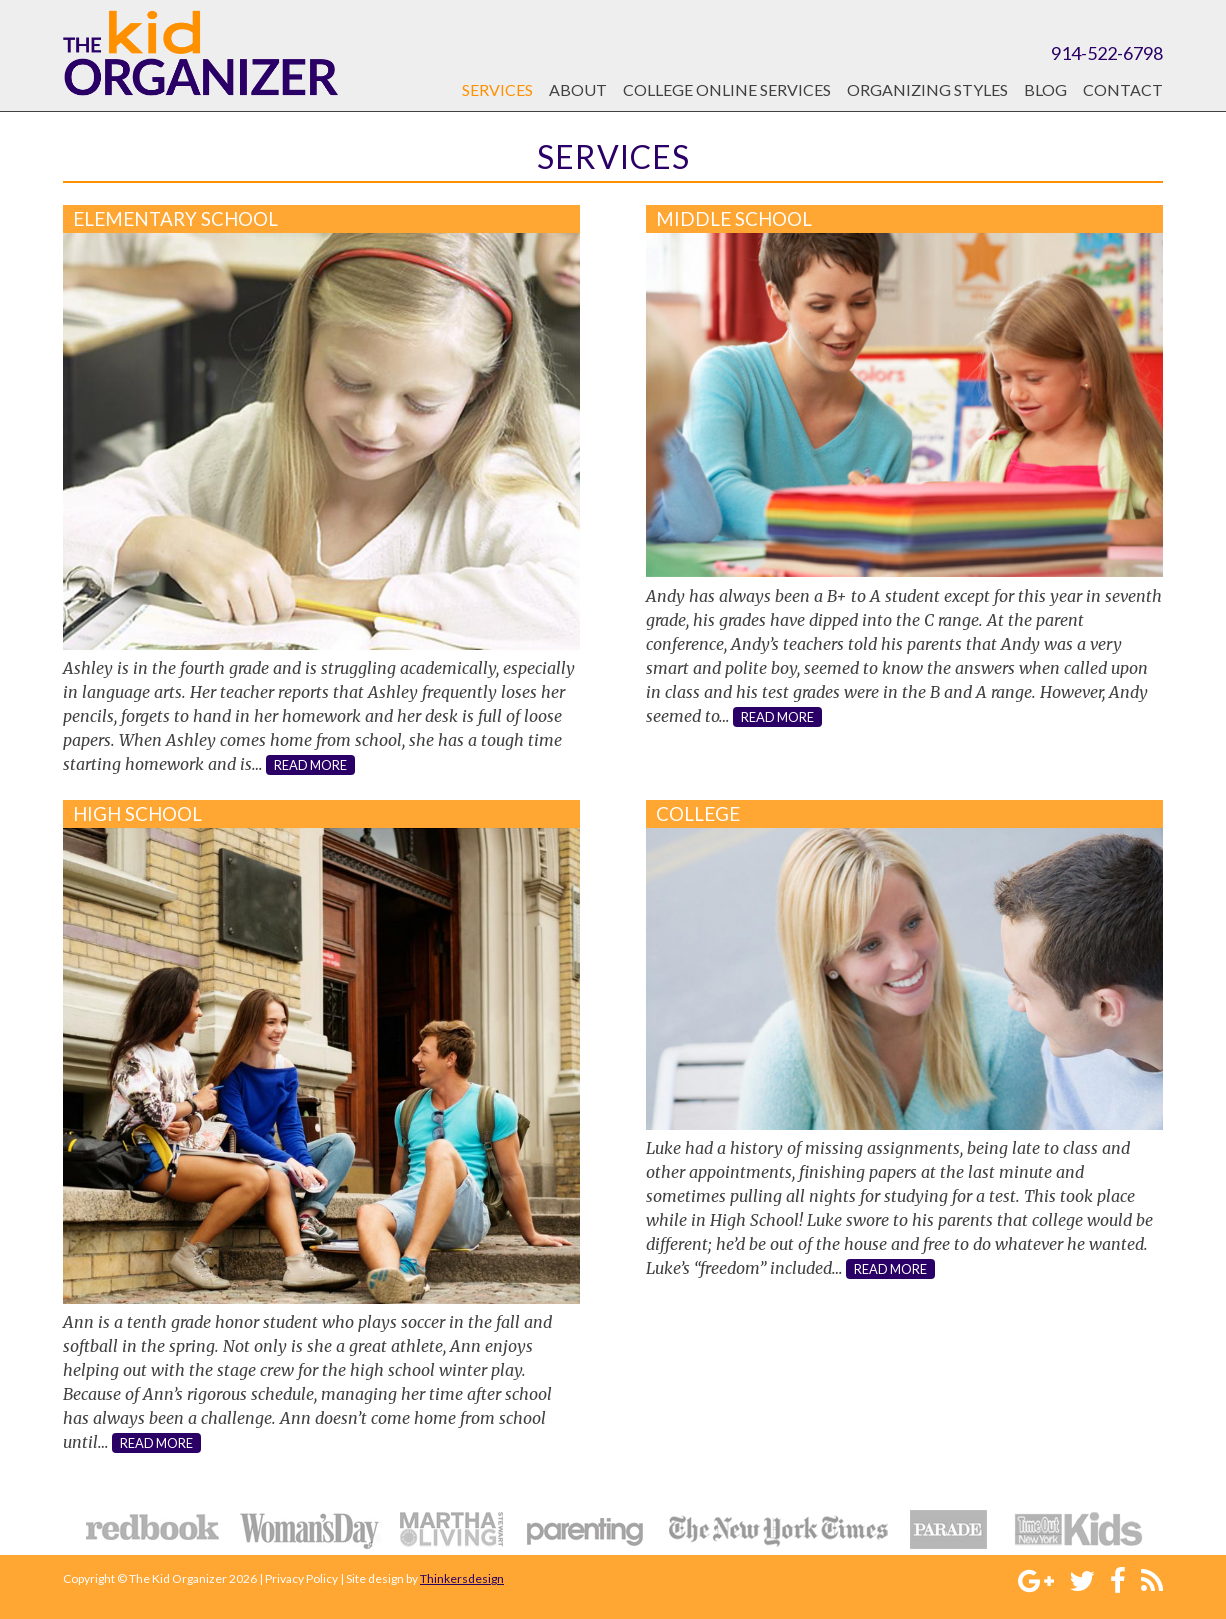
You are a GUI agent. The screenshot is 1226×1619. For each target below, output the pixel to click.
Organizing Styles (927, 89)
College (698, 814)
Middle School (734, 219)
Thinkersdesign (462, 1578)
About (578, 89)
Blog (1045, 89)
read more (310, 765)
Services (497, 89)
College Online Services (727, 89)
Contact (1123, 89)
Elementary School (175, 219)
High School (137, 814)
